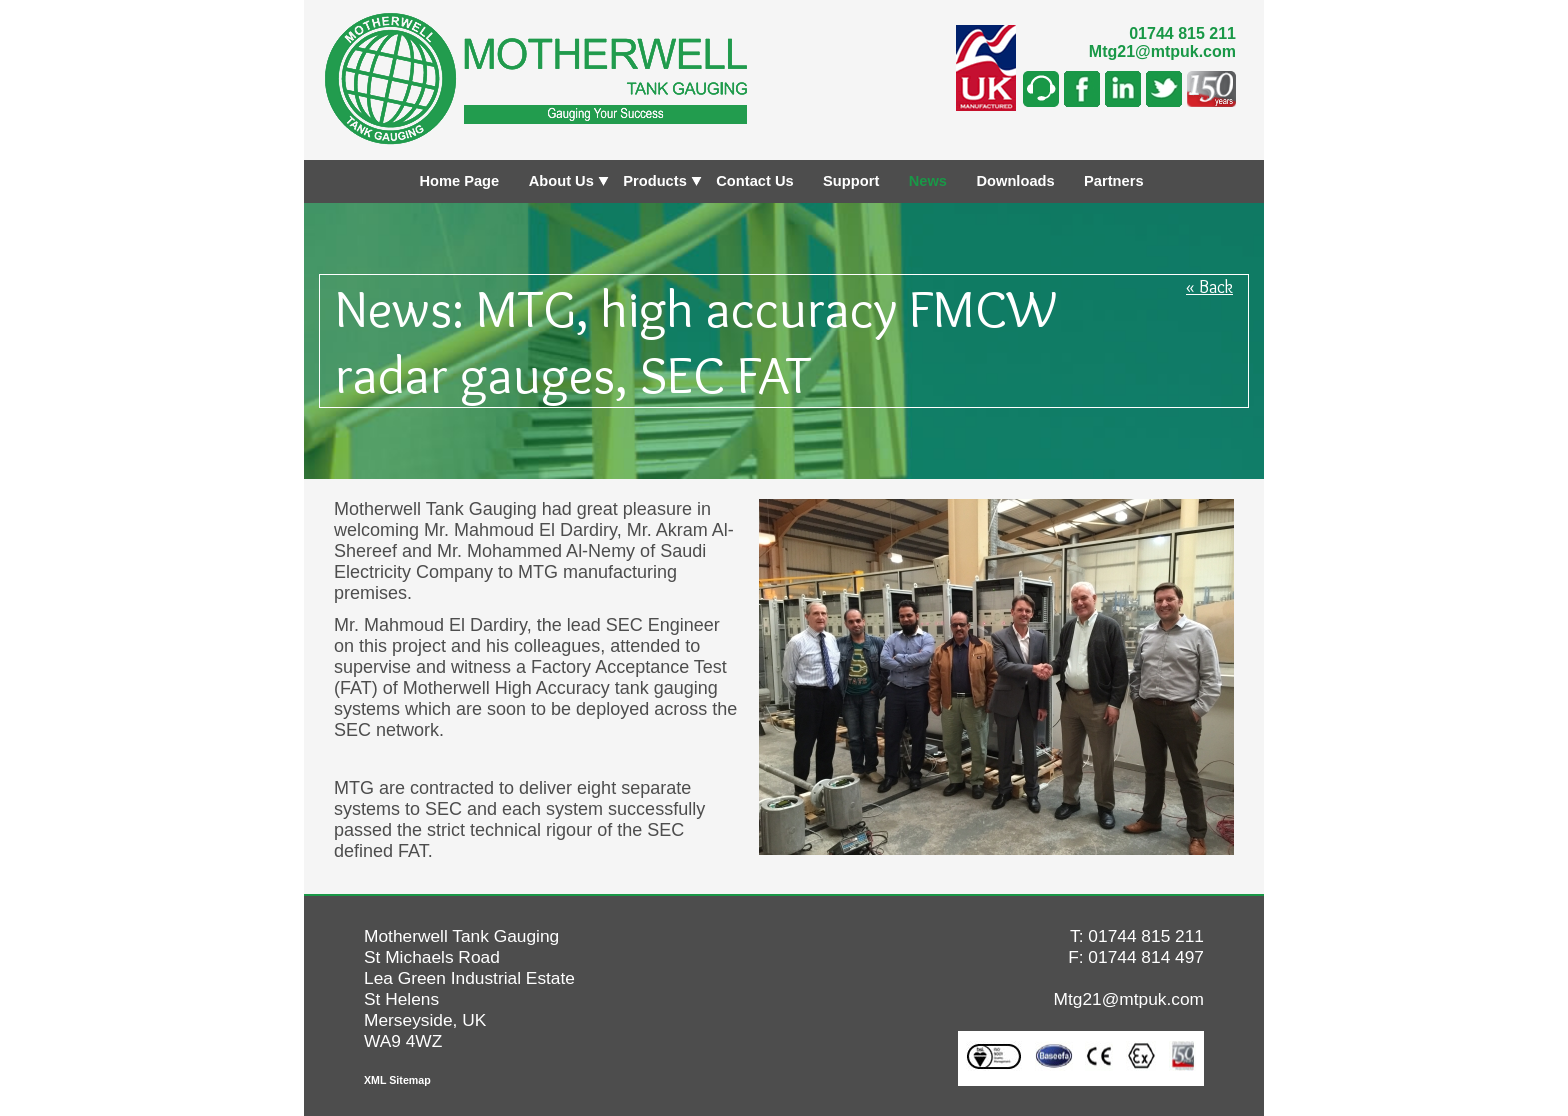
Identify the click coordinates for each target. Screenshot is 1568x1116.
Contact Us (754, 181)
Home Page (459, 181)
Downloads (1015, 181)
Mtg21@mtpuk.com (1162, 51)
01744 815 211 (1182, 33)
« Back (1209, 286)
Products (655, 181)
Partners (1113, 181)
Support (851, 181)
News (928, 181)
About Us (561, 181)
